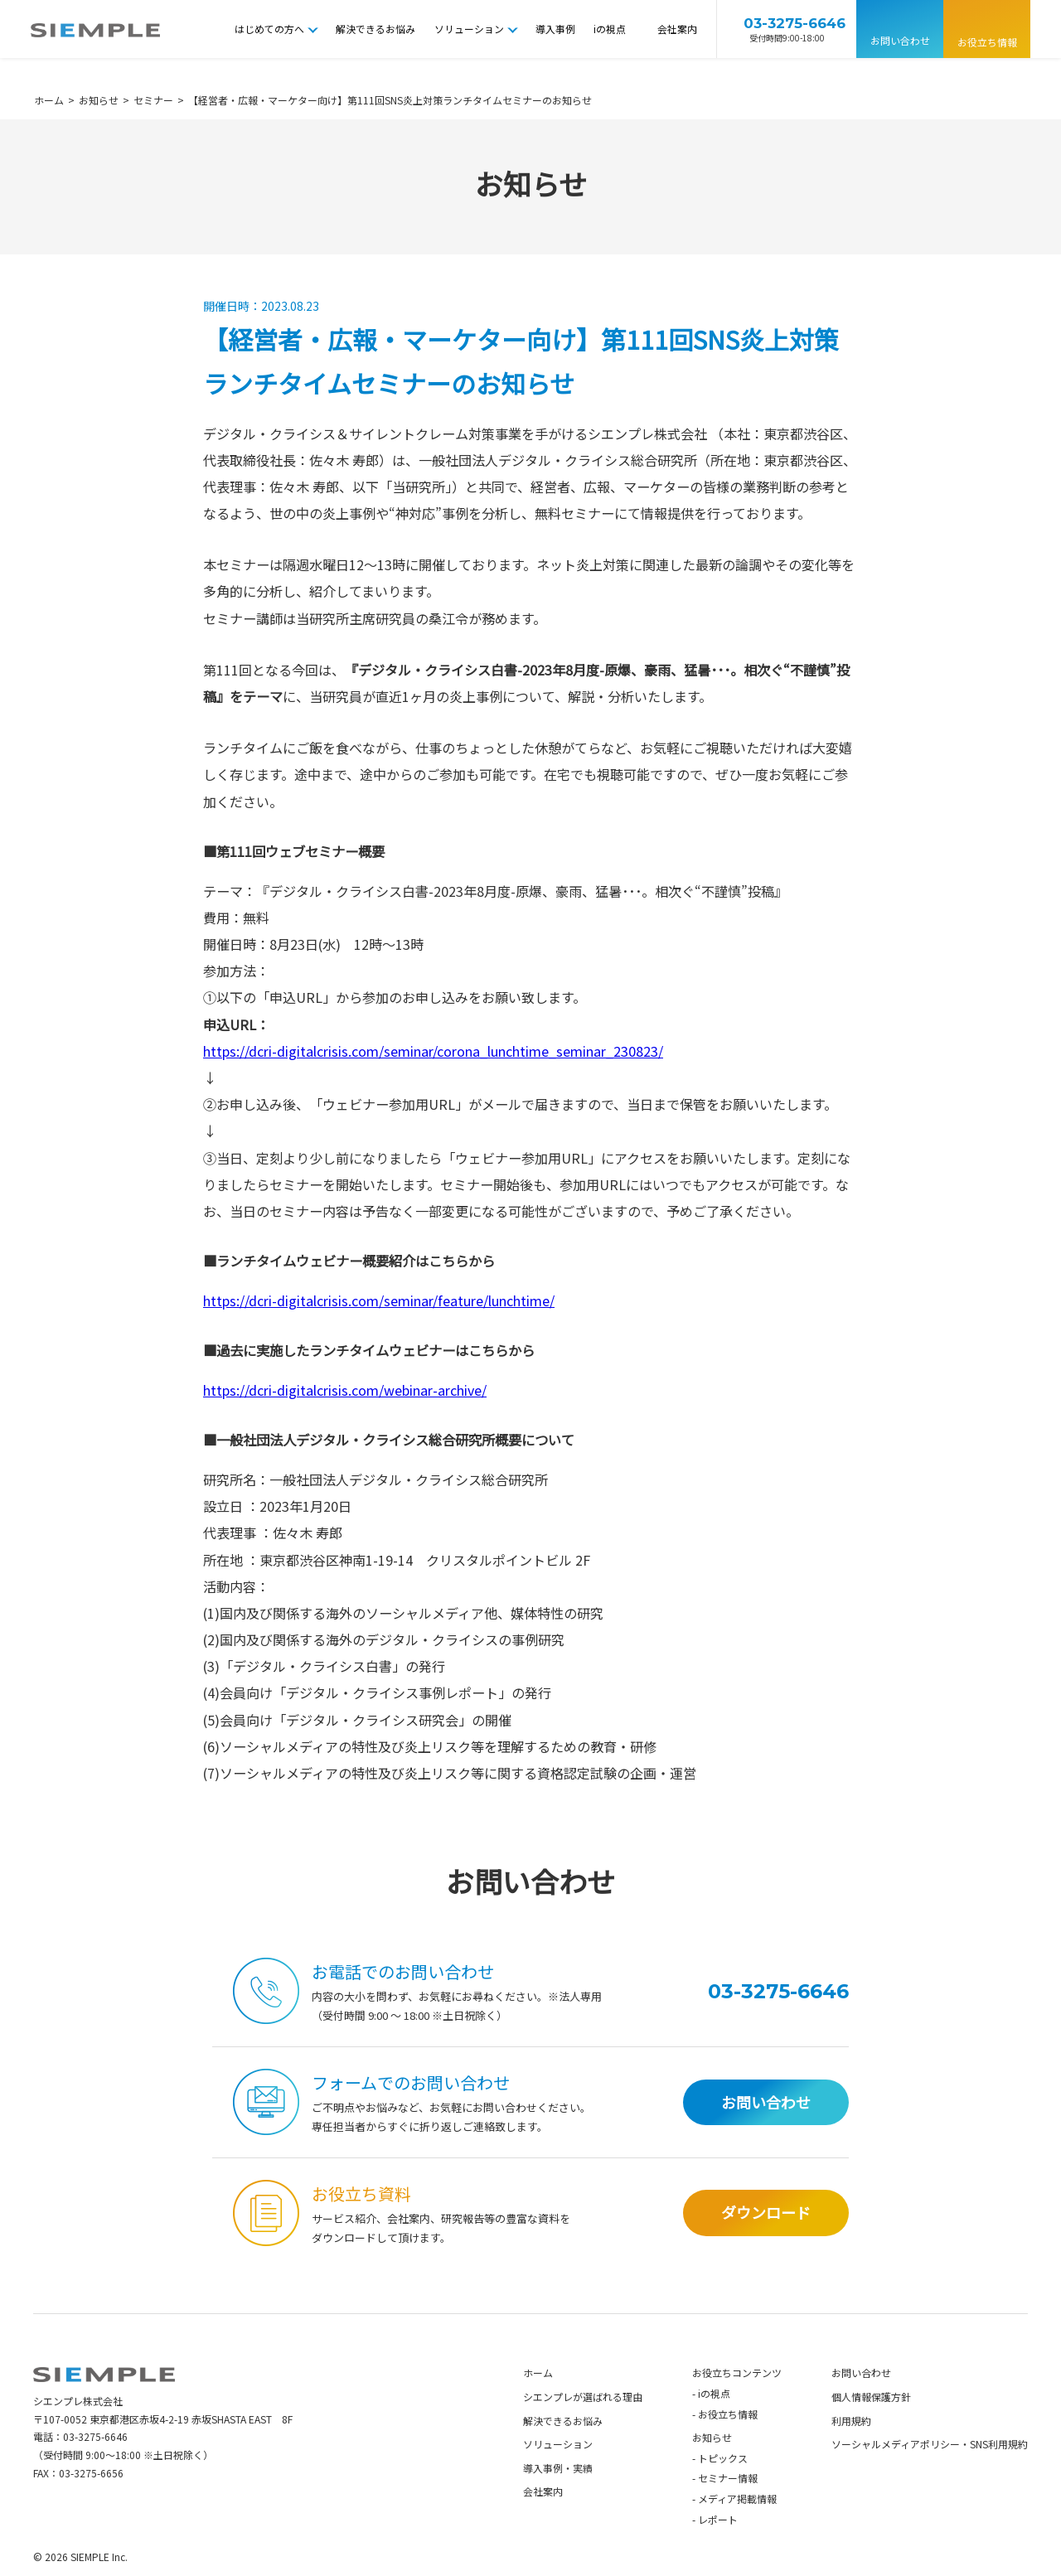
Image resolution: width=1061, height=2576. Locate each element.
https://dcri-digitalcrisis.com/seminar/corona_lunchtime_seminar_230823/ (433, 1051)
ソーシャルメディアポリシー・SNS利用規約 (929, 2474)
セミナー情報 (728, 2508)
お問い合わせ (900, 40)
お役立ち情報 (987, 42)
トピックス (723, 2488)
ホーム (538, 2402)
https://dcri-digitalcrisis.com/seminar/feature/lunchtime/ (379, 1300)
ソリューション (469, 29)
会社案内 (677, 29)
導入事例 (555, 29)
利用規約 (851, 2450)
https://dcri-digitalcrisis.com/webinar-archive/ (345, 1390)
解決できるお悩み (375, 29)
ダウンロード (766, 2242)
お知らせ (712, 2467)
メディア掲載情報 (737, 2528)
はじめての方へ (269, 29)
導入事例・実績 (558, 2498)
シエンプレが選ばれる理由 (582, 2426)
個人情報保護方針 (871, 2426)
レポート (718, 2549)
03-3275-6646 (95, 2466)
